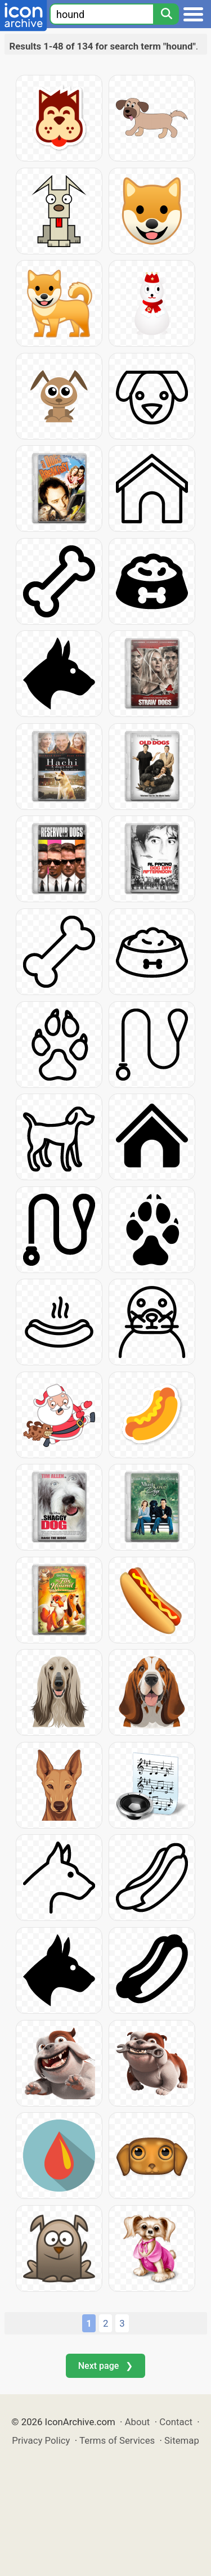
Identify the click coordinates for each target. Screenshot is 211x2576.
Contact (175, 2421)
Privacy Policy (41, 2440)
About (137, 2421)
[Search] (166, 14)
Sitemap (181, 2440)
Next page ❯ (105, 2365)
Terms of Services (117, 2440)
